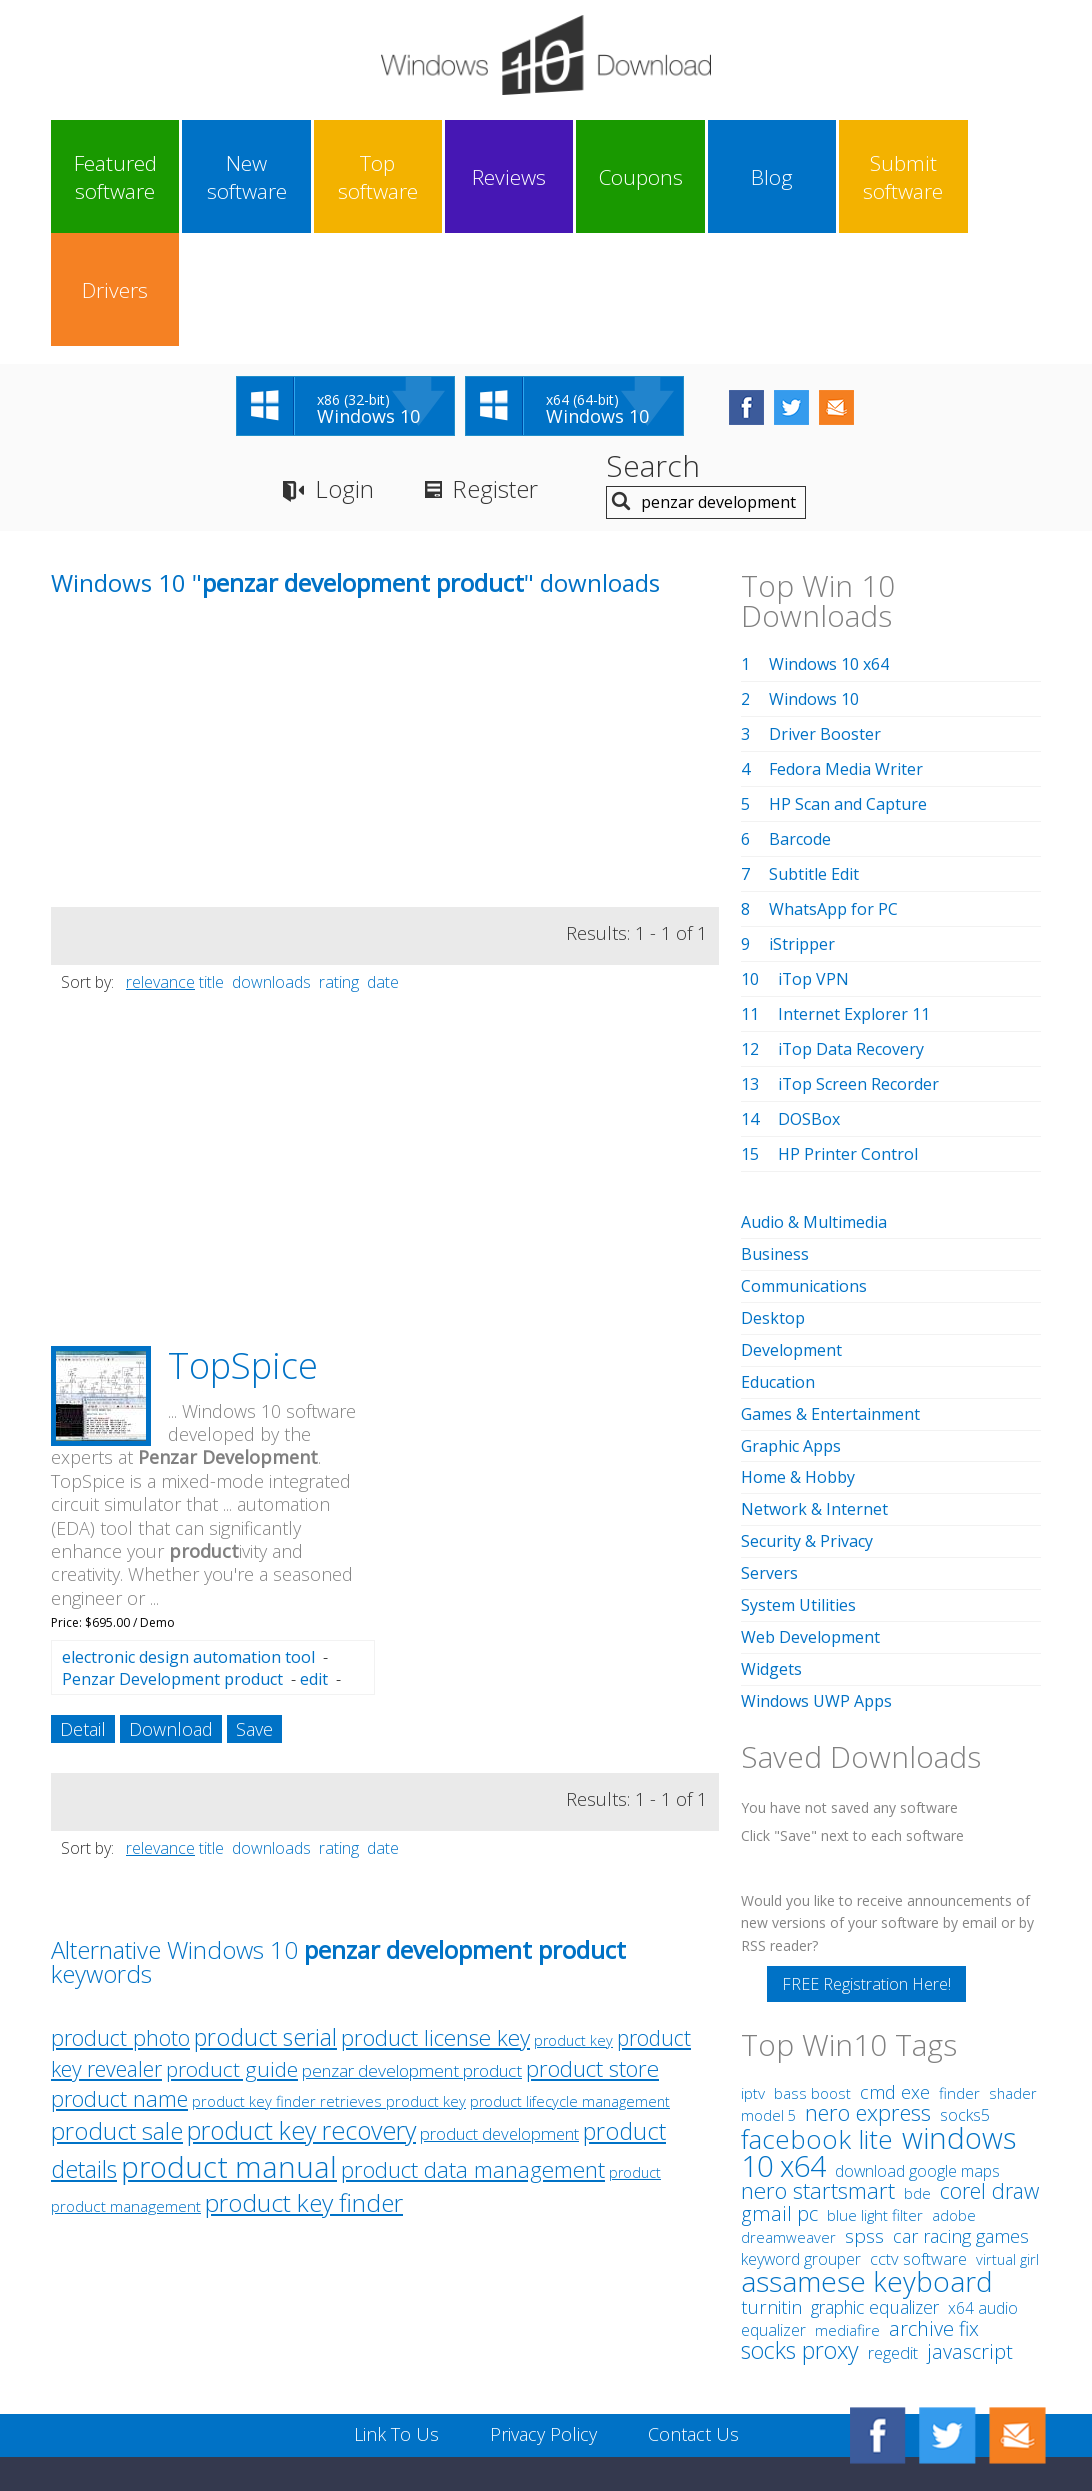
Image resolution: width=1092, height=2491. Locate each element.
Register (495, 375)
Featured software (111, 177)
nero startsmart (818, 2062)
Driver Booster (825, 621)
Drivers (978, 177)
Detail (83, 1616)
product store (592, 1955)
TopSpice (243, 1252)
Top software (359, 177)
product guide (232, 1956)
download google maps (917, 2043)
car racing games (961, 2108)
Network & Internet (814, 1388)
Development (791, 1233)
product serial (265, 1924)
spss (864, 2108)
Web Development (810, 1512)
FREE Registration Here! (866, 1856)
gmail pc (779, 2085)
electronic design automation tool (188, 1544)
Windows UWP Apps (816, 1574)
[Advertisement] (201, 654)
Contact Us (693, 2306)
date (383, 869)
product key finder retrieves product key (329, 1988)
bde (917, 2065)
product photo (120, 1924)
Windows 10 (814, 586)
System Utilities (798, 1481)
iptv (753, 1965)
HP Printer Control (848, 1041)
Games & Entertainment (830, 1295)
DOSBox (809, 1006)
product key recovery (301, 2017)
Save (254, 1616)
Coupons (606, 177)
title (211, 869)
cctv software (918, 2131)
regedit (893, 2225)
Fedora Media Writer (846, 656)
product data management (473, 2056)
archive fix (934, 2200)
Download (171, 1616)
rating (339, 869)
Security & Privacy (807, 1419)
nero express (868, 1984)
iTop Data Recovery (851, 936)
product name (119, 1985)
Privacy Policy (543, 2306)
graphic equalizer (875, 2179)
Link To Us (396, 2306)
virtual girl (1007, 2131)
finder (959, 1965)
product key (573, 1927)
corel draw (989, 2062)
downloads (271, 869)
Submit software (854, 177)
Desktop (773, 1202)
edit (314, 1566)
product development (499, 2020)
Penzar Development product (172, 1566)
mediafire (847, 2202)
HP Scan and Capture (848, 691)
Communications (804, 1171)
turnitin (771, 2179)
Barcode (800, 726)
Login (344, 375)
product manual (229, 2053)
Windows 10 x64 (829, 551)
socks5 (965, 1987)
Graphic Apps (791, 1326)
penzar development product (412, 1957)
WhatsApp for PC (833, 796)
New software (235, 177)
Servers (769, 1450)
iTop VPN (814, 866)
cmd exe (895, 1964)
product (635, 2059)
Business (775, 1140)
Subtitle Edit (814, 761)
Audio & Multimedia (814, 1109)
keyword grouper (801, 2131)
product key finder (304, 2089)
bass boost (812, 1965)
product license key (435, 1924)
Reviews (483, 177)
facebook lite (817, 2011)
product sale (117, 2018)
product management (126, 2093)
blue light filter (875, 2087)
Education (778, 1264)
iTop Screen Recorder (859, 971)
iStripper (802, 831)
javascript (970, 2223)
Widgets (771, 1543)
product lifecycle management (570, 1988)
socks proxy (800, 2222)
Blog (730, 177)
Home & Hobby (798, 1357)
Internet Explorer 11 (854, 901)
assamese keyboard (867, 2153)
